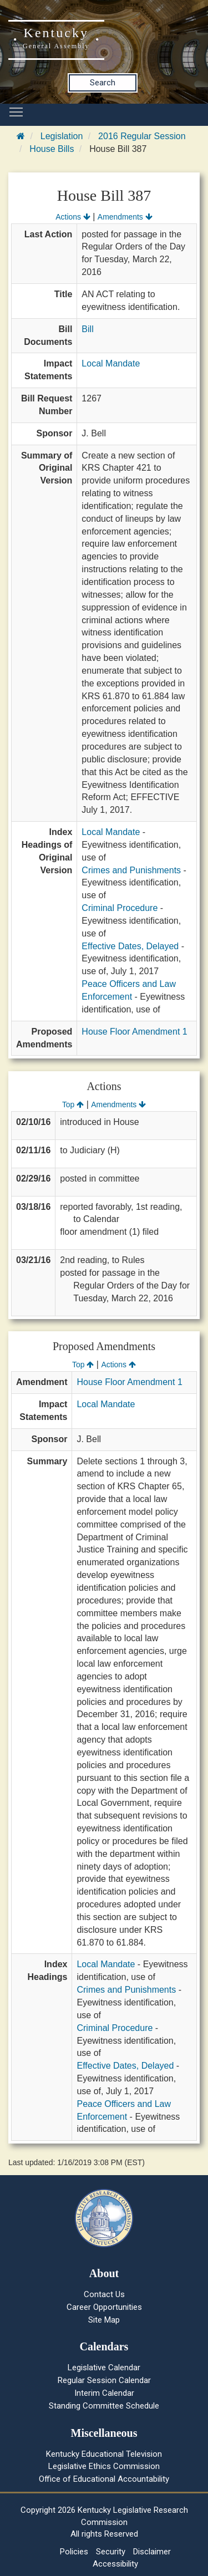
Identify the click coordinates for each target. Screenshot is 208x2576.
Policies (74, 2552)
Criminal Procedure (120, 908)
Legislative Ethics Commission (104, 2466)
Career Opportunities (104, 2307)
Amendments (125, 216)
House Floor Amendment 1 (134, 1031)
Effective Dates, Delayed (130, 946)
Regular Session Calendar (104, 2380)
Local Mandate (111, 363)
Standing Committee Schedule (104, 2406)
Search (102, 83)
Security (110, 2552)
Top (73, 1104)
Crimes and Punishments (131, 870)
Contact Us (104, 2294)
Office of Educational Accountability (104, 2479)
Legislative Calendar (104, 2368)
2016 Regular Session (141, 136)
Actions (72, 216)
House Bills (51, 149)
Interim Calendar (104, 2393)
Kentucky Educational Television (104, 2454)
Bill (87, 329)
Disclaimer (152, 2552)
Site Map (104, 2320)
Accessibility (115, 2564)
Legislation (61, 136)
